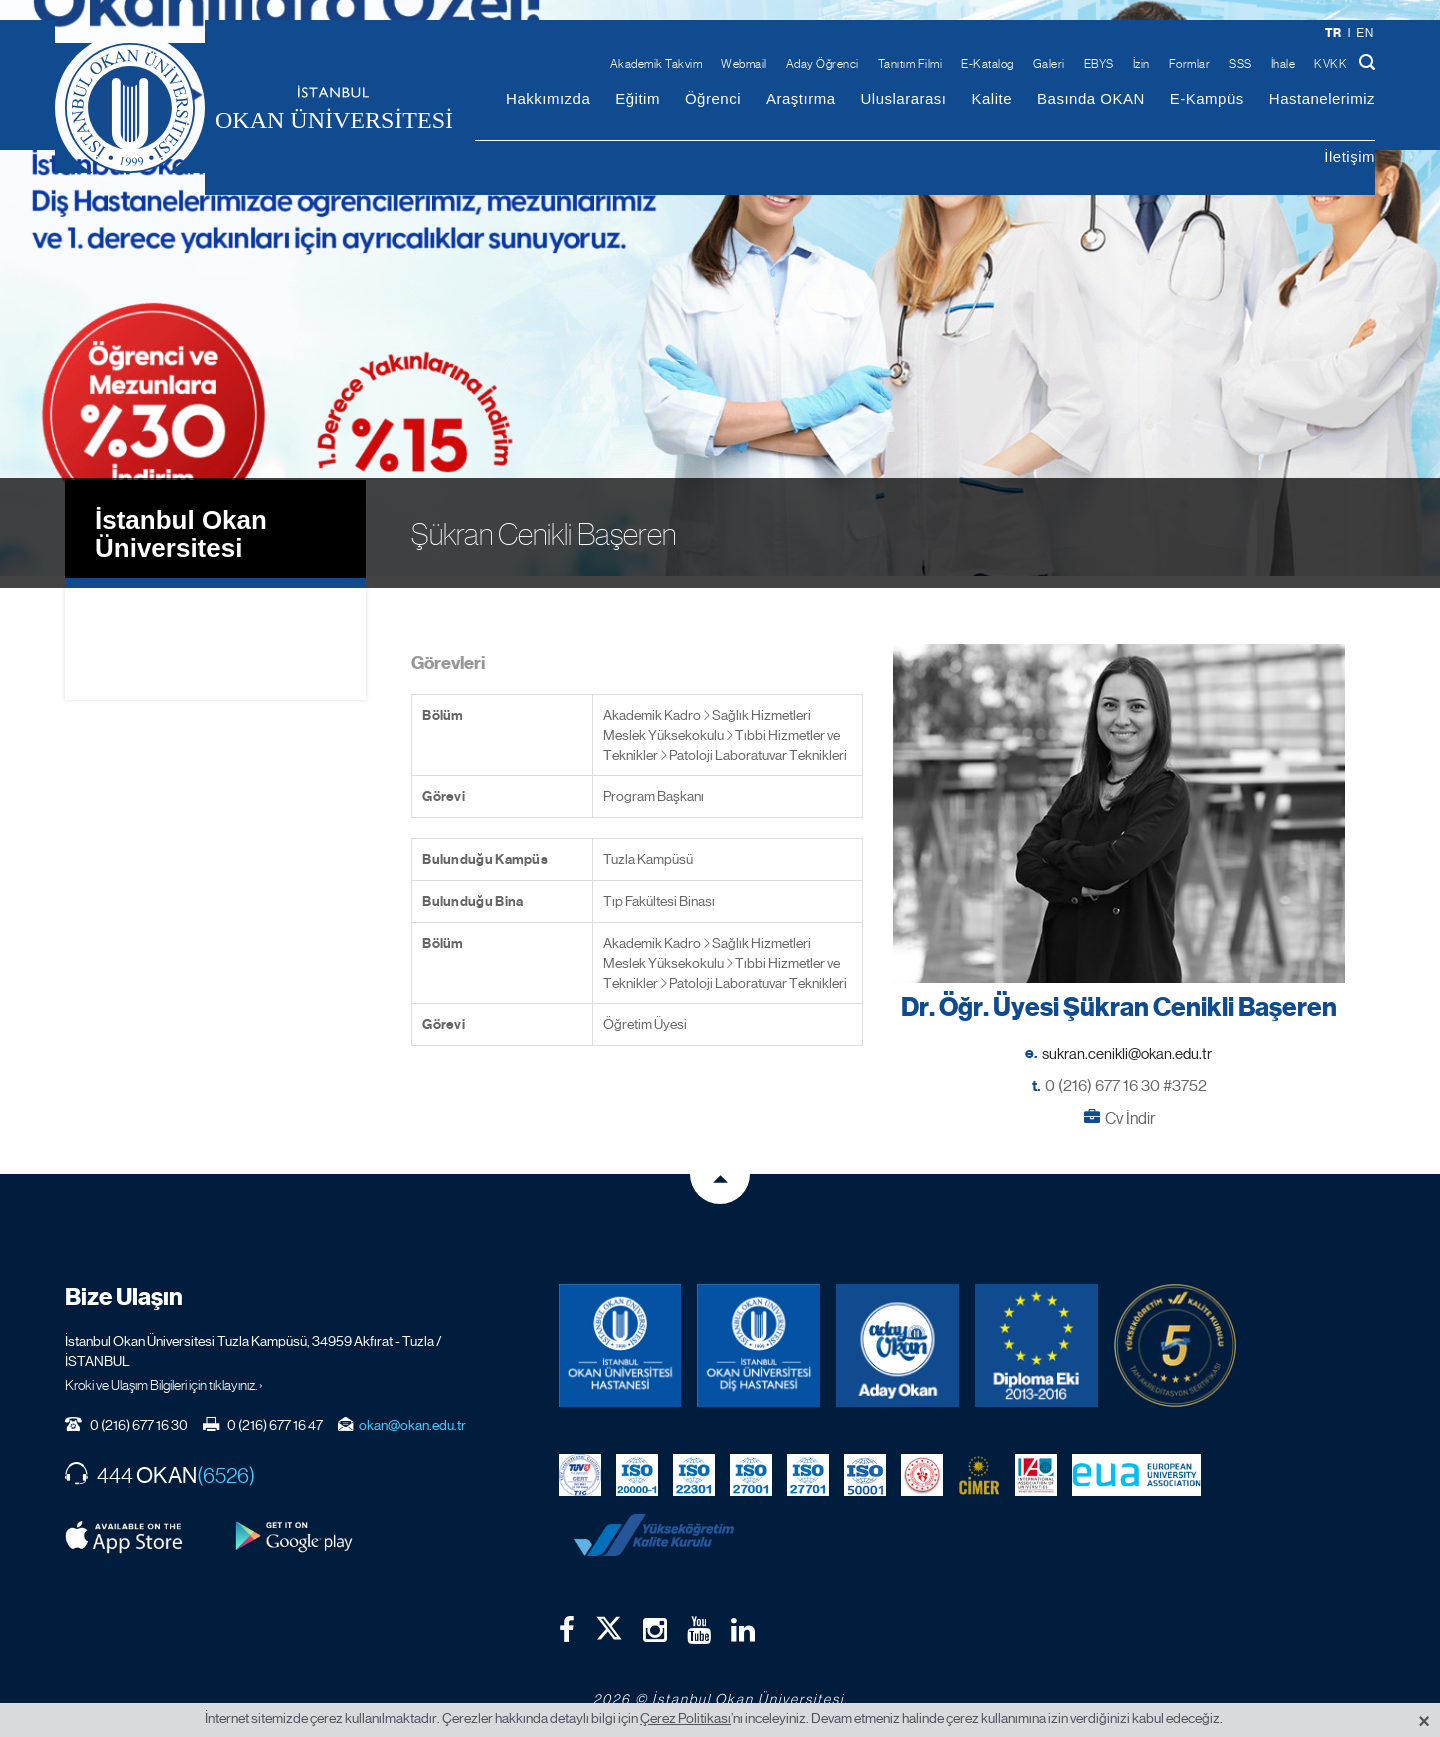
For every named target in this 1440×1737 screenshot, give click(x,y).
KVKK (1330, 64)
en (1365, 33)
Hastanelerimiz (1322, 98)
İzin (1141, 64)
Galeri (1049, 64)
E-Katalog (987, 64)
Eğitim (637, 98)
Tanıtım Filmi (910, 64)
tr (1333, 32)
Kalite (992, 98)
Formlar (1190, 64)
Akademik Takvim (656, 64)
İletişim (1349, 156)
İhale (1283, 64)
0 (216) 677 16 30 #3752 (1126, 1072)
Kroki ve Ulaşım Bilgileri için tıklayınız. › (164, 1372)
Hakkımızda (548, 98)
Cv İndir (1130, 1105)
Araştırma (801, 98)
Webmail (744, 64)
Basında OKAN (1091, 98)
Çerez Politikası (685, 1718)
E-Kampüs (1207, 98)
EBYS (1099, 64)
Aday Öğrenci (822, 64)
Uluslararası (903, 98)
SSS (1240, 64)
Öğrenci (713, 98)
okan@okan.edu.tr (412, 1412)
